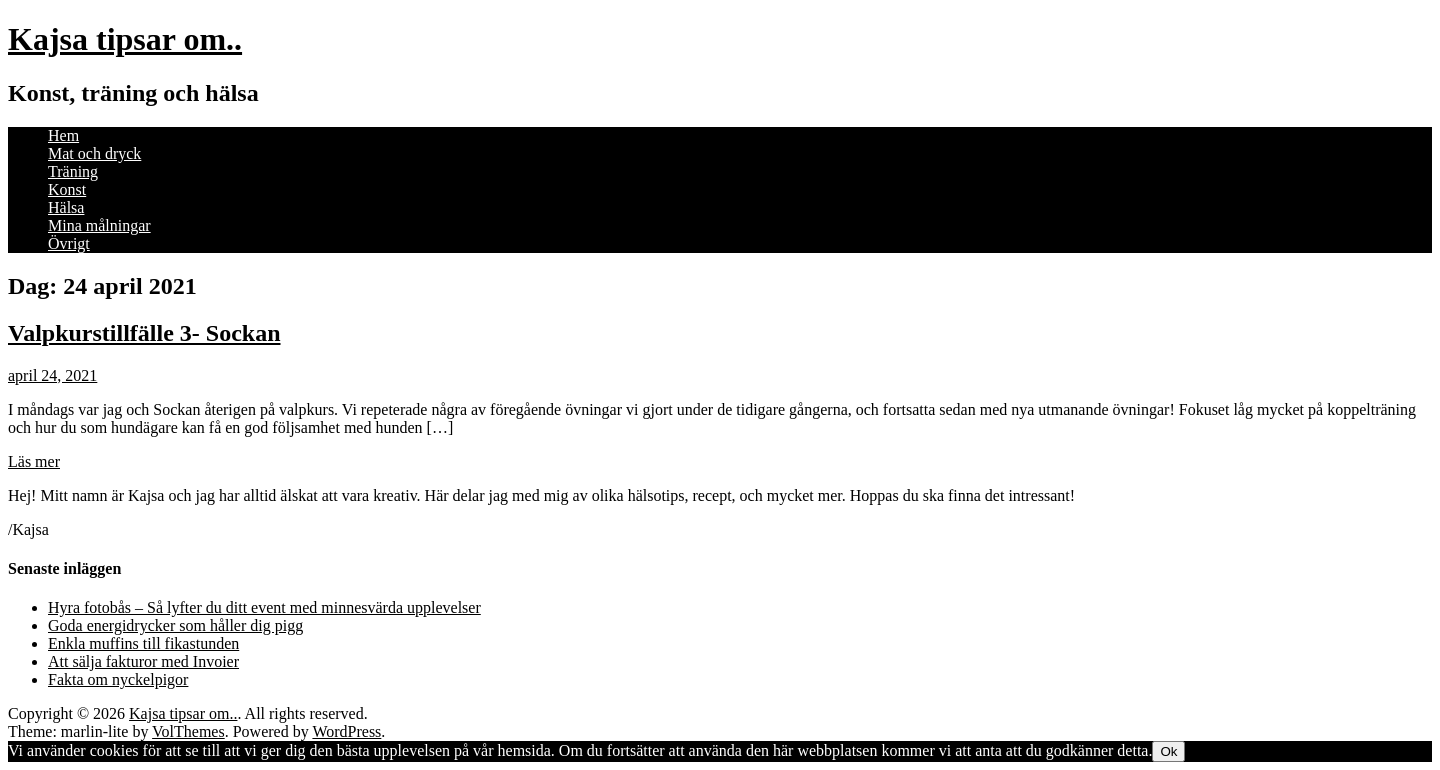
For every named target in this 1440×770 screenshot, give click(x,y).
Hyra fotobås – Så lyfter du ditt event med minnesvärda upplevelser (264, 607)
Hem (63, 135)
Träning (73, 171)
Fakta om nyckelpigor (118, 679)
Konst (67, 189)
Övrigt (69, 243)
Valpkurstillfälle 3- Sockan (144, 333)
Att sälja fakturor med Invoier (143, 661)
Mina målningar (99, 225)
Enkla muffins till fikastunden (143, 643)
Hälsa (66, 207)
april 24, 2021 (52, 375)
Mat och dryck (94, 153)
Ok (1168, 751)
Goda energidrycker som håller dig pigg (175, 625)
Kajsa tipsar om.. (125, 39)
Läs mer (34, 461)
